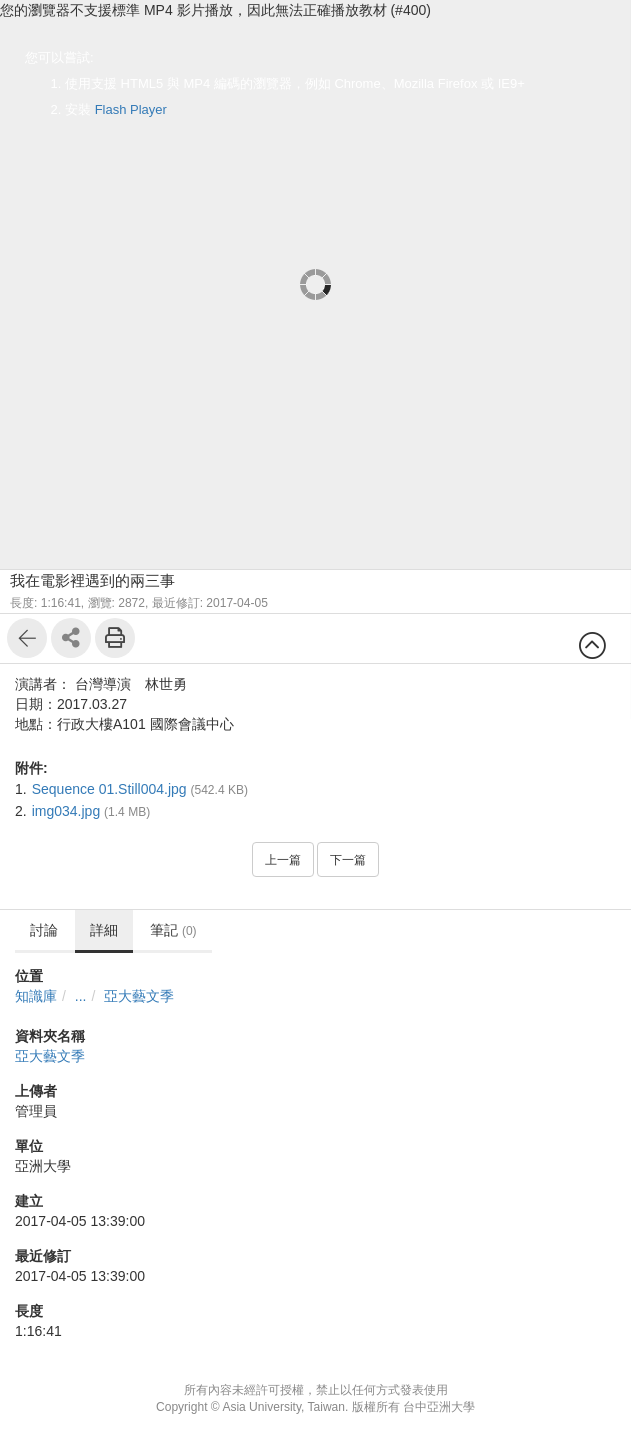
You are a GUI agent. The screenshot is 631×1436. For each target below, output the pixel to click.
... (81, 996)
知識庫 (36, 996)
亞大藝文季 (139, 996)
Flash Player (131, 109)
